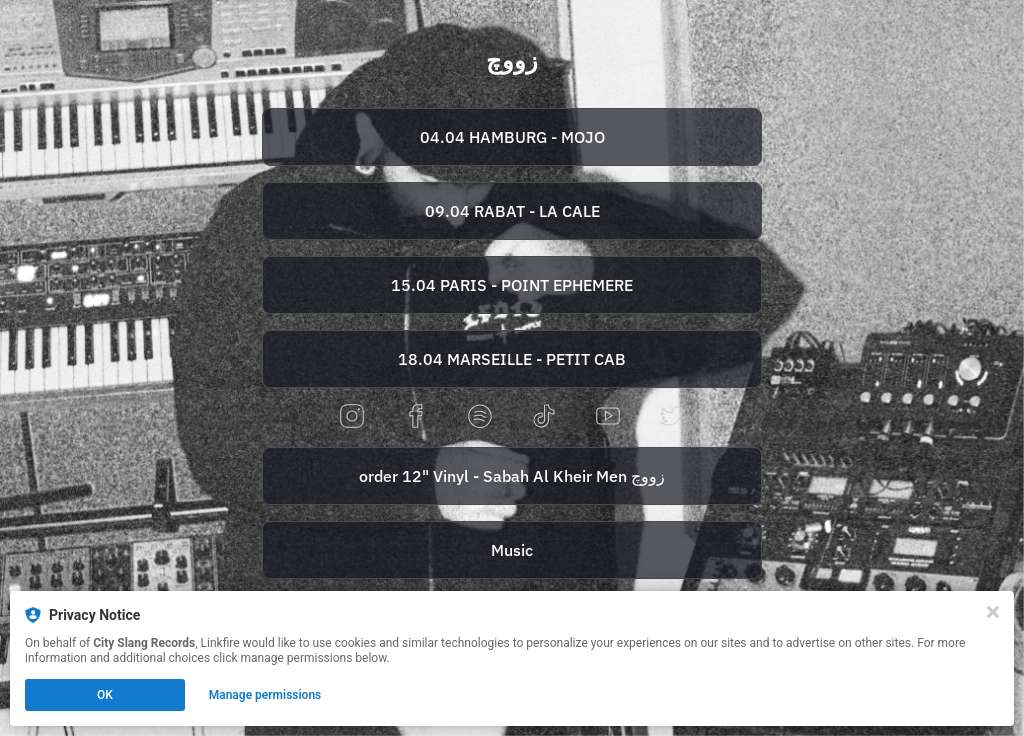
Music (512, 550)
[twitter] (672, 417)
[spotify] (480, 417)
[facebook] (416, 417)
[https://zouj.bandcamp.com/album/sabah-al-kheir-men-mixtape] (512, 476)
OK (105, 695)
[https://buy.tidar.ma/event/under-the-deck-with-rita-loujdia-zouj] (512, 211)
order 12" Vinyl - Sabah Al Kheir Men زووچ (512, 476)
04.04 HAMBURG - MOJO (512, 137)
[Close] (993, 612)
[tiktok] (544, 417)
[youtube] (608, 417)
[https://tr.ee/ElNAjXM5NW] (512, 359)
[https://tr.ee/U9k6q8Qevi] (512, 285)
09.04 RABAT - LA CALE (512, 211)
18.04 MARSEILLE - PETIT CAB (512, 359)
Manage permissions (265, 695)
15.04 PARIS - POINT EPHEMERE (512, 285)
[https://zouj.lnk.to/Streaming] (512, 550)
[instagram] (352, 417)
